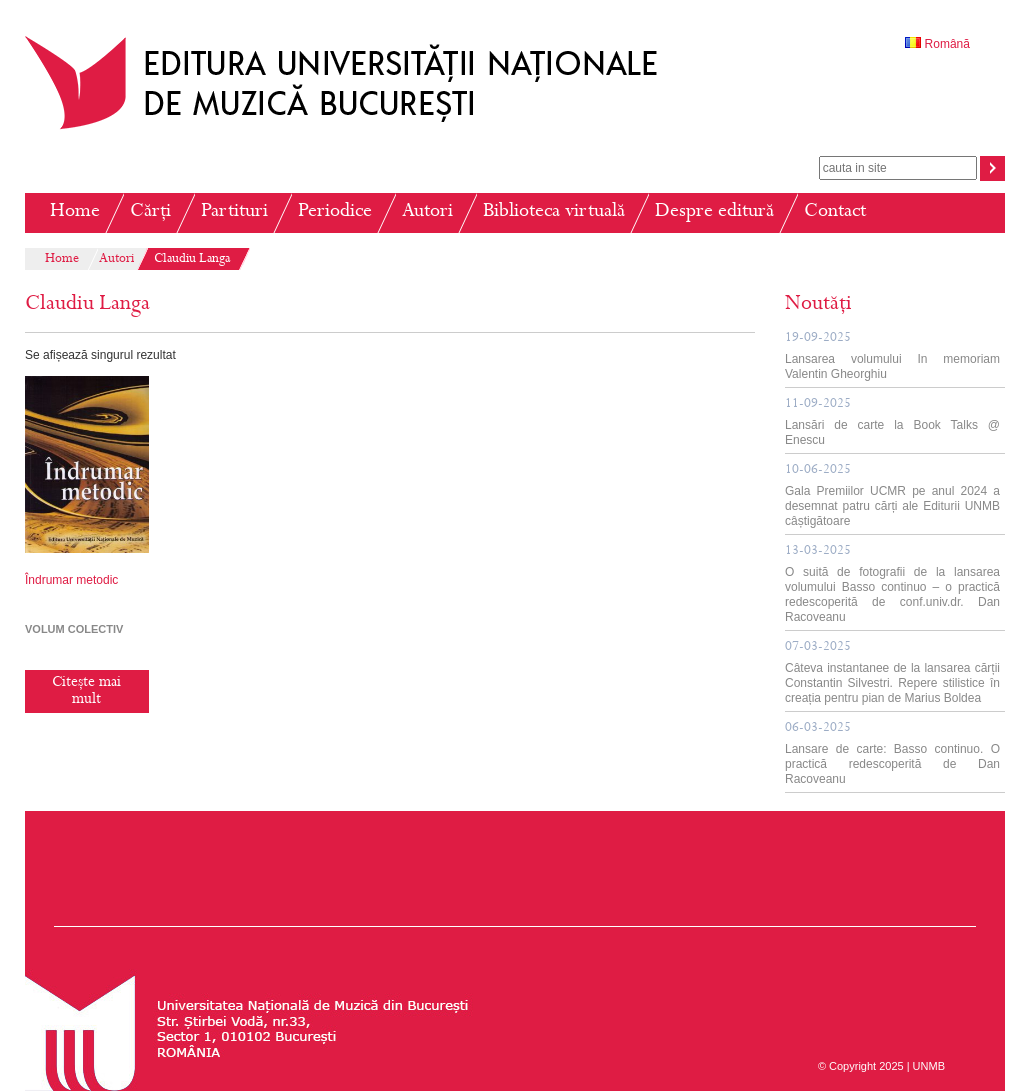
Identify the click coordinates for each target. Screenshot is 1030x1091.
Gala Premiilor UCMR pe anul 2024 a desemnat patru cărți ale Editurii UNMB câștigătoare (892, 496)
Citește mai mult (86, 691)
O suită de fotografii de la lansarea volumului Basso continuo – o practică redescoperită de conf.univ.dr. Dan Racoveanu (892, 584)
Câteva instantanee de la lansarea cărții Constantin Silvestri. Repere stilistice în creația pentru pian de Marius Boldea (892, 673)
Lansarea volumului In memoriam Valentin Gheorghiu (892, 356)
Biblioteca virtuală (554, 212)
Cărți (150, 212)
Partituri (234, 212)
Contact (835, 212)
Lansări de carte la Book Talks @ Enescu (892, 422)
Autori (427, 212)
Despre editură (714, 212)
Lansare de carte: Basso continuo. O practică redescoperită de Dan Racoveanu (892, 754)
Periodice (335, 212)
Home (75, 212)
